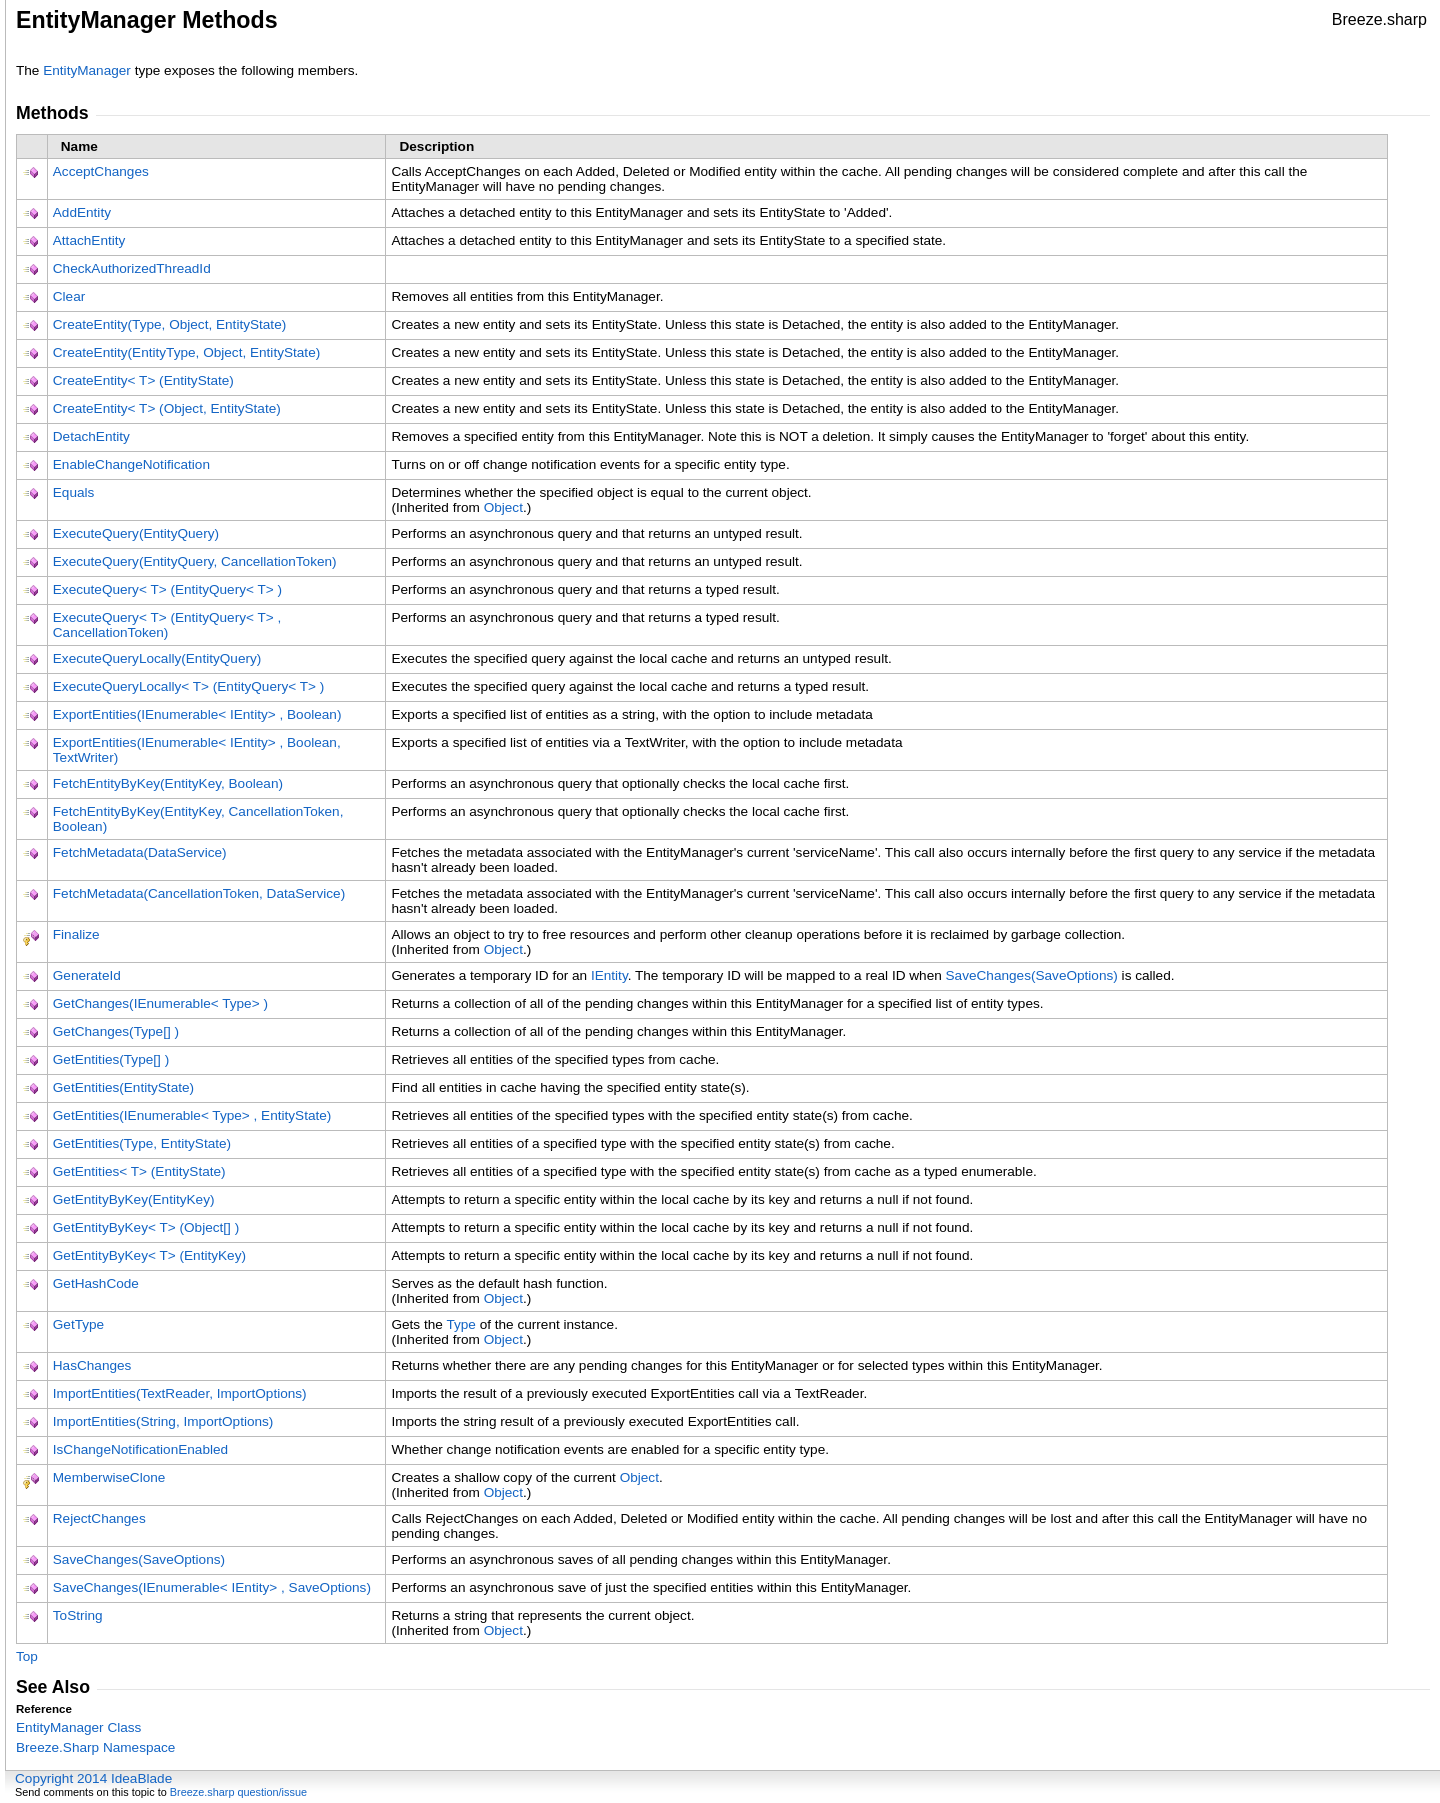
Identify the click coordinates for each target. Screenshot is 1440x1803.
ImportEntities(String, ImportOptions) (163, 1421)
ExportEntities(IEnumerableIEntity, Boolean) (197, 714)
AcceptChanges (101, 171)
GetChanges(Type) (116, 1031)
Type (460, 1324)
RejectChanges (99, 1518)
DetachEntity (91, 436)
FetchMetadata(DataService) (140, 852)
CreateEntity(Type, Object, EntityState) (169, 324)
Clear (69, 296)
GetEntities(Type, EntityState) (142, 1143)
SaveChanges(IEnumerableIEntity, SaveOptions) (212, 1587)
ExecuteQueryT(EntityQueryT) (167, 589)
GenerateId (87, 975)
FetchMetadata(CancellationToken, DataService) (199, 893)
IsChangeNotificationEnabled (140, 1449)
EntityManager (87, 70)
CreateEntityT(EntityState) (143, 380)
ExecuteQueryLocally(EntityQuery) (157, 658)
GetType (78, 1324)
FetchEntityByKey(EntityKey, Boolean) (168, 783)
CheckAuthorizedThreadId (132, 268)
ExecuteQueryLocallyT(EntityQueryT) (189, 686)
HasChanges (92, 1365)
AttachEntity (89, 240)
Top (27, 1656)
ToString (78, 1615)
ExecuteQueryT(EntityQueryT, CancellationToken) (167, 625)
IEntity (609, 975)
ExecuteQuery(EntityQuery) (136, 533)
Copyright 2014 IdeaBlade (93, 1778)
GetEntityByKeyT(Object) (146, 1227)
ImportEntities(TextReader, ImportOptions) (180, 1393)
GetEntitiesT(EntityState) (139, 1171)
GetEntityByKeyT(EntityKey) (149, 1255)
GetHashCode (96, 1283)
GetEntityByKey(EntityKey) (134, 1199)
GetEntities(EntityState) (123, 1087)
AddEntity (82, 212)
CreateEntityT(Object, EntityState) (167, 408)
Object (503, 507)
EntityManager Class (78, 1727)
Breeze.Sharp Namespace (95, 1747)
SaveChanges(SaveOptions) (1032, 975)
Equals (74, 492)
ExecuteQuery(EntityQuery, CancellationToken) (195, 561)
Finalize (76, 934)
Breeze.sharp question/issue (238, 1792)
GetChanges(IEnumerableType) (160, 1003)
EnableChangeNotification (131, 464)
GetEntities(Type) (111, 1059)
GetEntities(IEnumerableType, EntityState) (192, 1115)
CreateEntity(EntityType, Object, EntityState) (186, 352)
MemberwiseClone (109, 1477)
